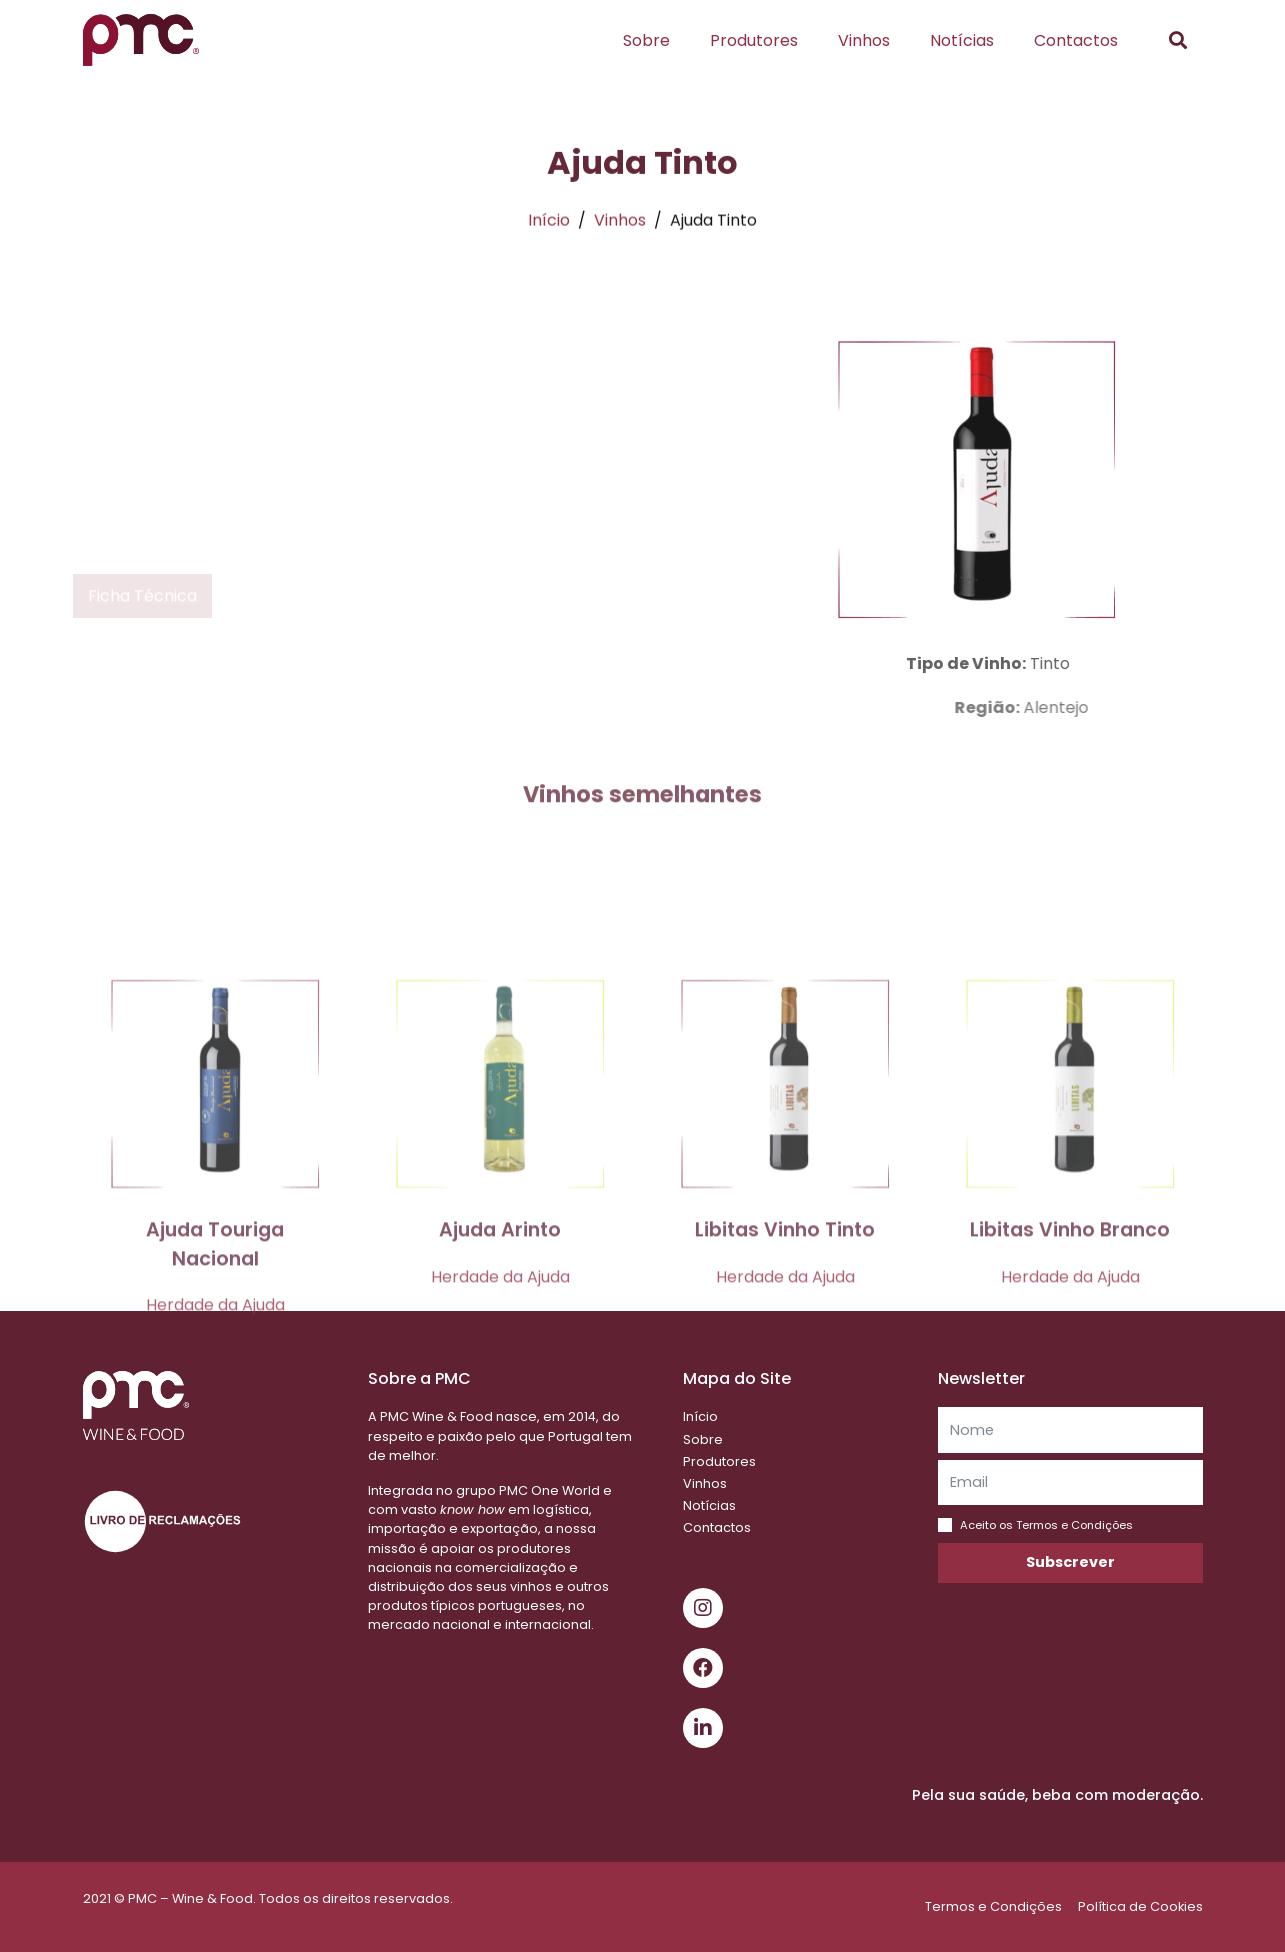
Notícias (962, 40)
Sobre (646, 40)
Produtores (754, 40)
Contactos (1076, 40)
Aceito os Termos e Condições (1046, 1525)
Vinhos (864, 40)
